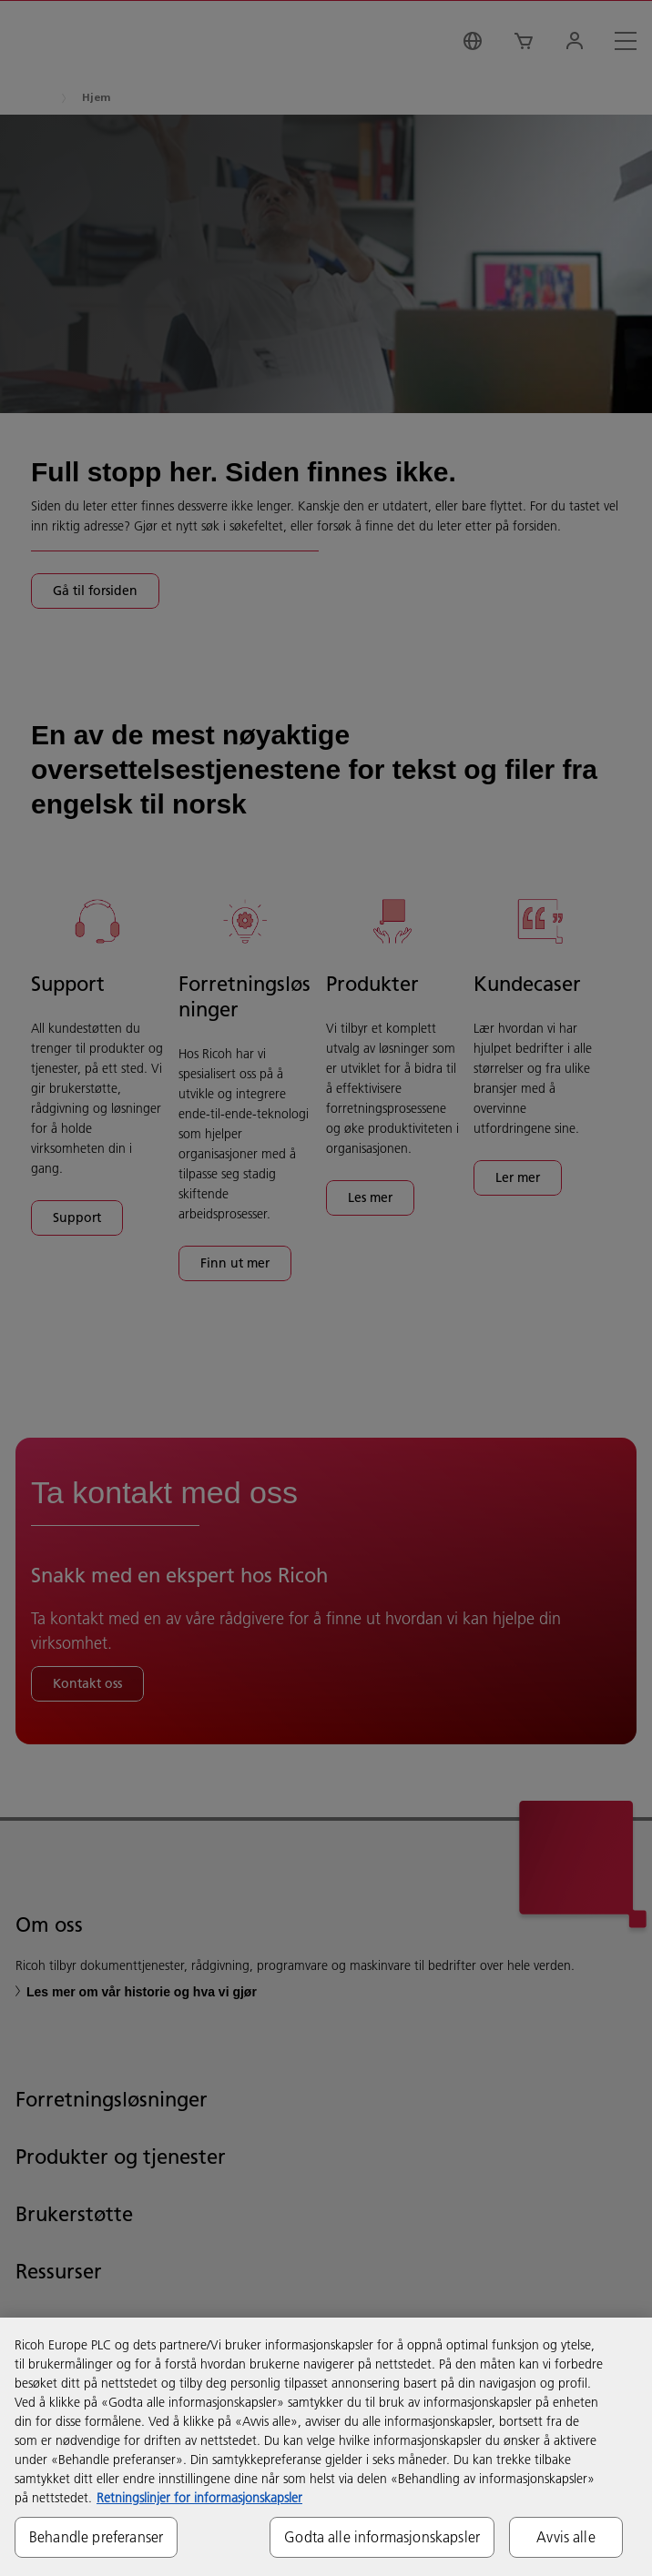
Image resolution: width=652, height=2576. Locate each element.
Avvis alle (566, 2537)
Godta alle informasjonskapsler (382, 2537)
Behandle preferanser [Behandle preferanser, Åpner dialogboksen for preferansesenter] (96, 2537)
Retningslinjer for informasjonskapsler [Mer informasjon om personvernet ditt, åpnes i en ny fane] (199, 2498)
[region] (326, 2447)
